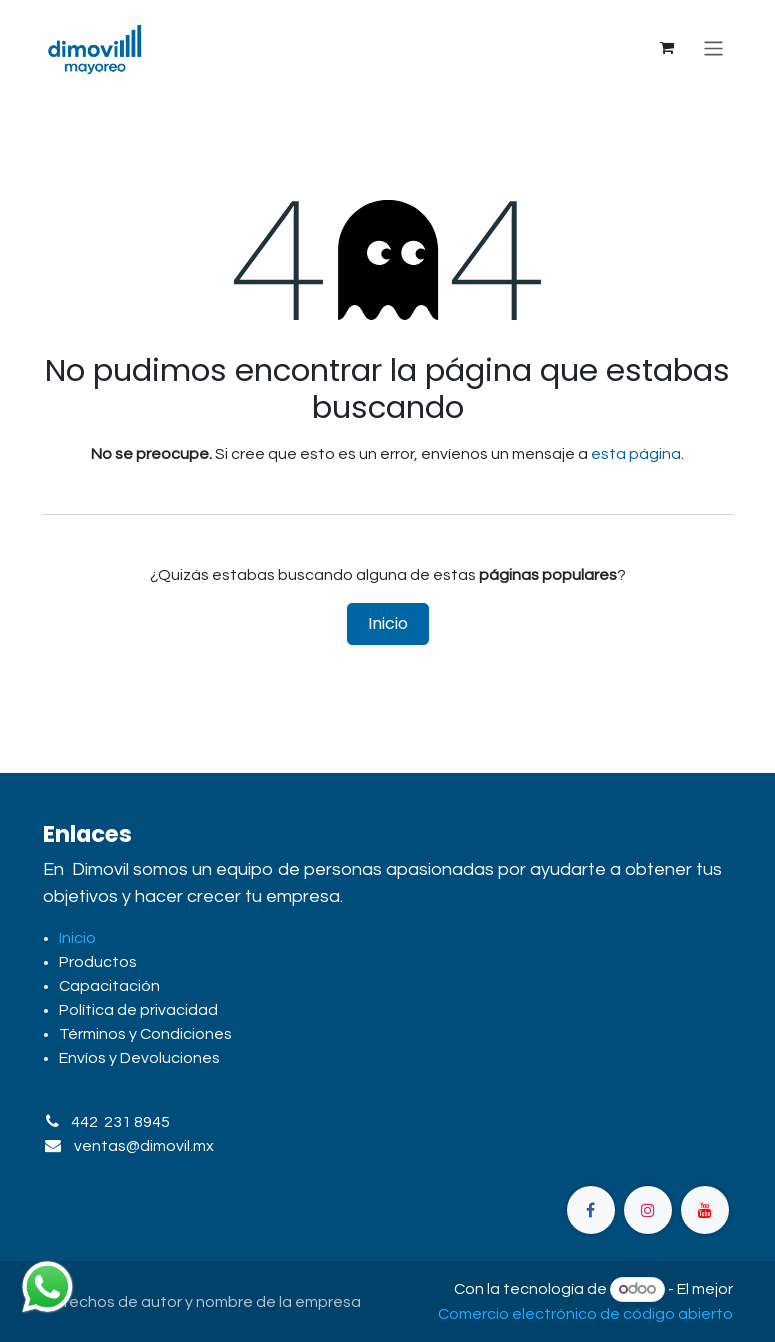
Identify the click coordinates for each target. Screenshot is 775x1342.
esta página (636, 454)
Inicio (388, 623)
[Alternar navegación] (713, 47)
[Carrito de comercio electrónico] (666, 48)
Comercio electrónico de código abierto (585, 1314)
